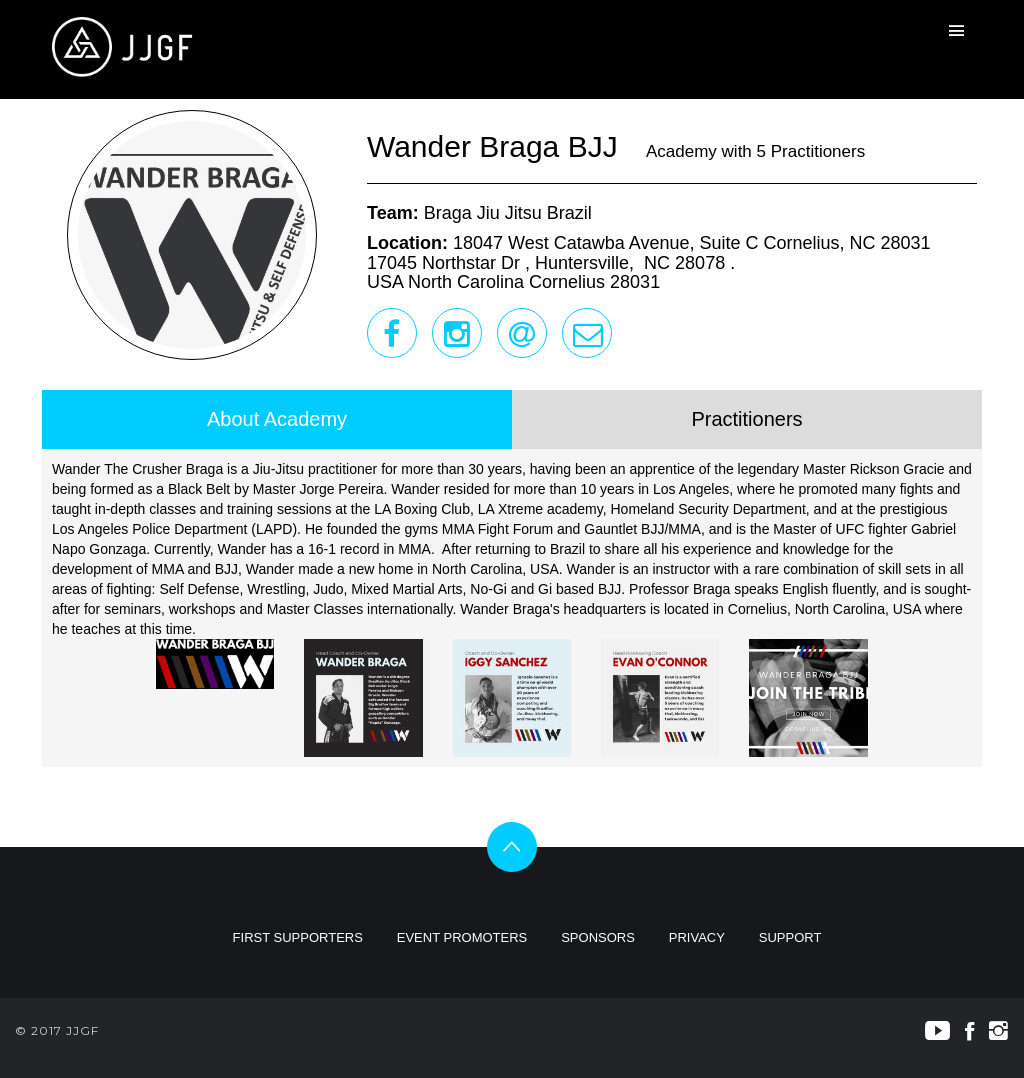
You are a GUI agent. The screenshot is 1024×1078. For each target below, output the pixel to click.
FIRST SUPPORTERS (298, 937)
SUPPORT (790, 937)
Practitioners (746, 419)
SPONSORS (598, 937)
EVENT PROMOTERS (462, 937)
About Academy (277, 419)
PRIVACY (697, 937)
